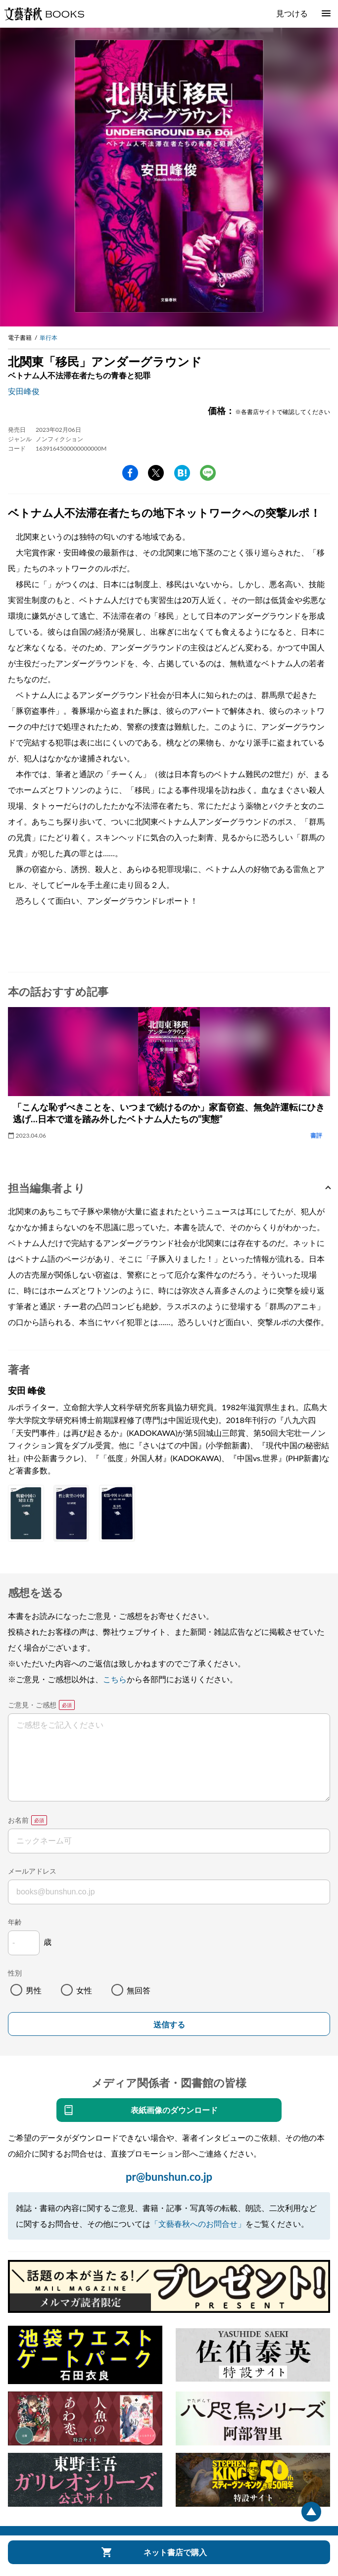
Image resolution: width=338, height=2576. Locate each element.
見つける (292, 13)
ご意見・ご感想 (32, 1705)
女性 (84, 1990)
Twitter (156, 473)
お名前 (18, 1820)
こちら (115, 1679)
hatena (182, 473)
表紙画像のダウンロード (174, 2110)
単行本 (48, 337)
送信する (169, 2025)
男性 (34, 1990)
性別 (15, 1973)
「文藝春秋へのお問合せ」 (197, 2223)
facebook (130, 473)
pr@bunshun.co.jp (169, 2176)
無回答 (138, 1990)
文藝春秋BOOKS (44, 13)
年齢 (15, 1922)
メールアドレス (32, 1871)
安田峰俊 (24, 391)
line (208, 473)
